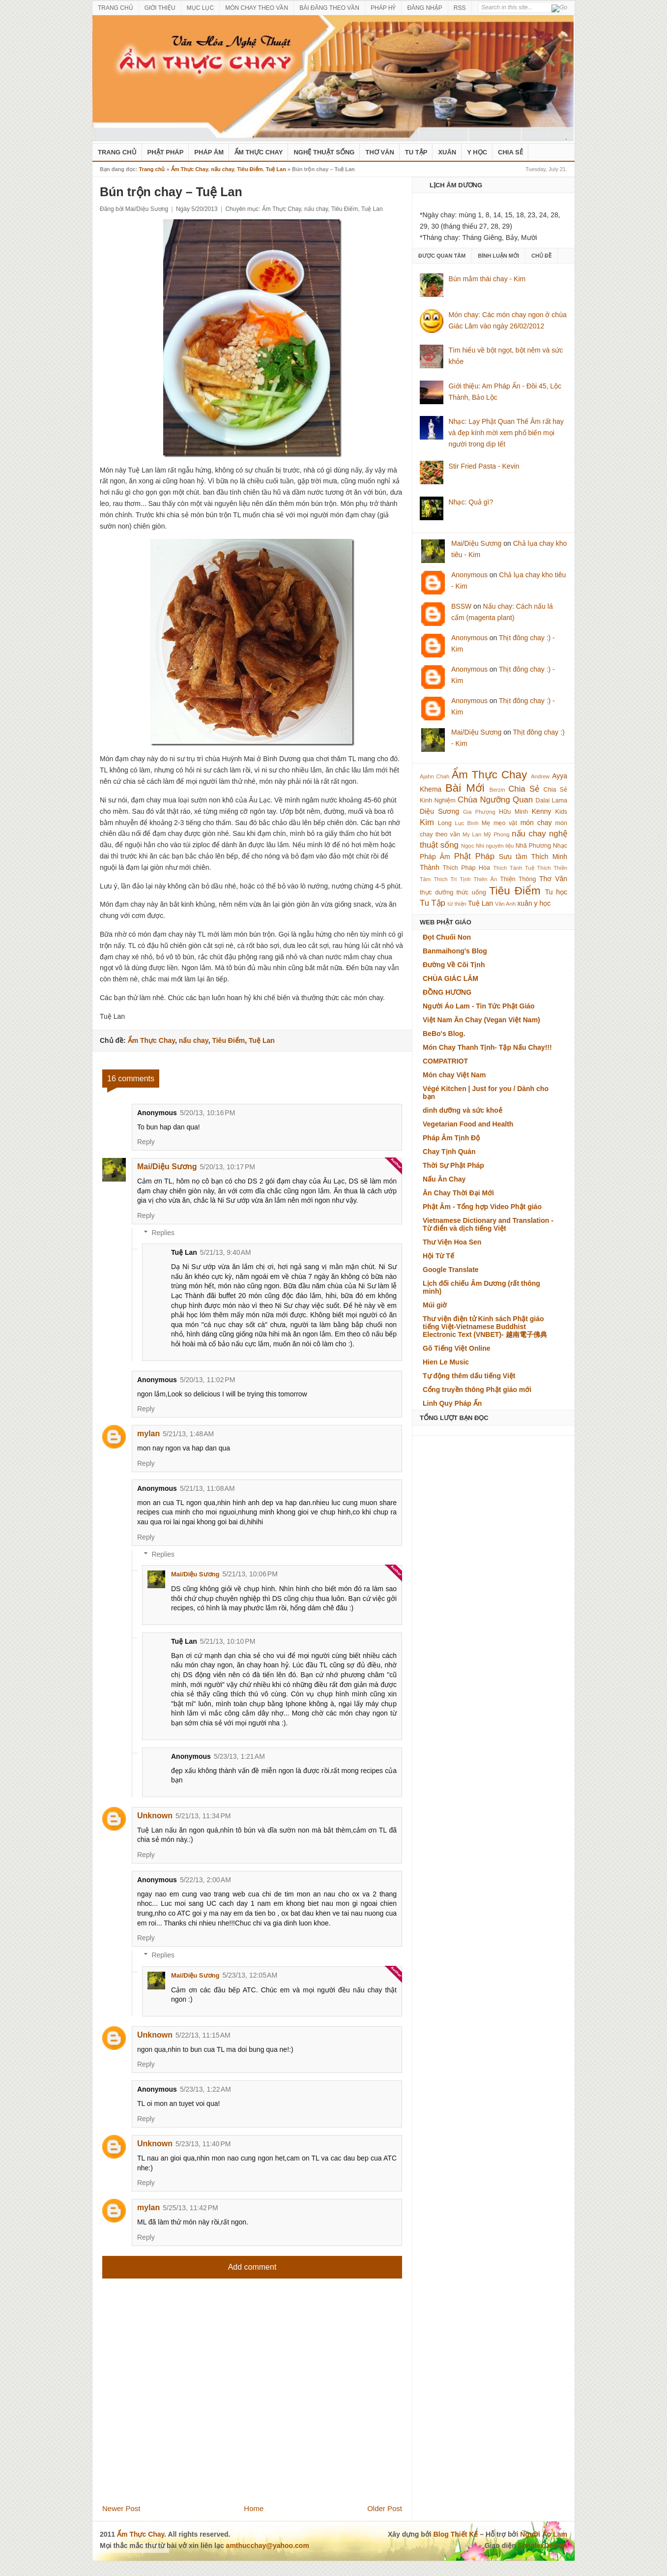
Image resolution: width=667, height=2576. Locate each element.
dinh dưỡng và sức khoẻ (462, 1110)
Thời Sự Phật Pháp (453, 1165)
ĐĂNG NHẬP (424, 7)
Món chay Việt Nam (454, 1075)
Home (253, 2508)
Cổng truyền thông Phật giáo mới (477, 1389)
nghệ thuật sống (323, 152)
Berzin (497, 790)
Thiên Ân (485, 879)
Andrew (540, 776)
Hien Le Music (446, 1362)
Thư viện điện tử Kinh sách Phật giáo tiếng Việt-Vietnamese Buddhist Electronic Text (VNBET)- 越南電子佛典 (485, 1326)
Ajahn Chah (434, 776)
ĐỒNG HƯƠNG (447, 992)
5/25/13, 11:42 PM (190, 2208)
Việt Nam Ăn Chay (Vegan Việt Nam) (481, 1020)
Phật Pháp (165, 152)
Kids (561, 811)
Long (445, 823)
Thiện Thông (518, 879)
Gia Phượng (479, 812)
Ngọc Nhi (472, 846)
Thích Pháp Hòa (466, 867)
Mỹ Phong (496, 834)
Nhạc (560, 845)
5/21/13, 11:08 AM (207, 1488)
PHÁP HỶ (383, 7)
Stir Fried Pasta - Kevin (484, 466)
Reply (146, 1142)
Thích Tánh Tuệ (513, 868)
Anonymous (469, 575)
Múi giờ (435, 1305)
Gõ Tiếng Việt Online (457, 1348)
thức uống (471, 892)
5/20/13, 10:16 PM (207, 1113)
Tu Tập (416, 152)
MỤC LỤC (200, 7)
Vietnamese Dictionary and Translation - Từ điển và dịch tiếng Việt (488, 1224)
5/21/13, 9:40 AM (225, 1252)
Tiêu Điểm (249, 169)
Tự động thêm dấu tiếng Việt (469, 1376)
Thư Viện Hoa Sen (452, 1242)
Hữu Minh (513, 811)
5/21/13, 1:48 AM (188, 1434)
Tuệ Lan (276, 169)
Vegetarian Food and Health (468, 1124)
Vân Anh (505, 904)
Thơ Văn (379, 152)
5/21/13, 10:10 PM (227, 1641)
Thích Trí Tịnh (452, 879)
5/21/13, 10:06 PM (249, 1574)
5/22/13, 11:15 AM (203, 2035)
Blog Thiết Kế (456, 2534)
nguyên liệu (500, 846)
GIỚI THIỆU (160, 7)
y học (542, 903)
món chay (536, 823)
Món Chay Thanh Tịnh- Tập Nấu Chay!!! (487, 1047)
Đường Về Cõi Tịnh (454, 965)
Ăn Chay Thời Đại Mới (458, 1193)
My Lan (472, 834)
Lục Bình (466, 823)
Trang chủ (152, 169)
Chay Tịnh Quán (449, 1151)
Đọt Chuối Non (447, 937)
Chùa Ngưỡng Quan (495, 799)
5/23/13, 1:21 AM (239, 1756)
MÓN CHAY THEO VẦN (256, 7)
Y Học (477, 152)
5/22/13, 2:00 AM (205, 1880)
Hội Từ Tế (438, 1256)
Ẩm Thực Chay (258, 152)
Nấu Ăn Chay (444, 1179)
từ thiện (457, 904)
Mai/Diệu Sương (167, 1166)
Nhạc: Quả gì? (471, 502)
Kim (427, 822)
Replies (162, 1233)
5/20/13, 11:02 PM (207, 1380)
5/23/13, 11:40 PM (203, 2144)
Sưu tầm (513, 856)
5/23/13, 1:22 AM (205, 2089)
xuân (524, 903)
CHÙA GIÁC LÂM (450, 978)
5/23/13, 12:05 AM (249, 1975)
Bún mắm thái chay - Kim (487, 279)
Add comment (252, 2267)
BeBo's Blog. (444, 1033)
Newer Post (121, 2508)
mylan (148, 1433)
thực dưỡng (436, 892)
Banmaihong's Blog (455, 951)
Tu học (556, 892)
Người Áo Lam (543, 2534)
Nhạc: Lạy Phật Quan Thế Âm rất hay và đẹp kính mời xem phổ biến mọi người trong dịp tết (506, 432)
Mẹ (486, 823)
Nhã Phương (533, 845)
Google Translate (451, 1269)
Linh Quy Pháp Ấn (452, 1403)
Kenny (541, 811)
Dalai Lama (551, 800)
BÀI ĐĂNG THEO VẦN (329, 7)
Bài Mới (465, 788)
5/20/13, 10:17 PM (227, 1167)
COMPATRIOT (445, 1061)
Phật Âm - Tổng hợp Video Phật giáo (482, 1207)
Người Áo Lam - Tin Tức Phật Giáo (479, 1006)
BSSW (461, 606)
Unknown (155, 1815)
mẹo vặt (505, 823)
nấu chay (222, 169)
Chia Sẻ (510, 152)
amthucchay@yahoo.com (267, 2545)
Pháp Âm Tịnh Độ (451, 1138)
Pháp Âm (209, 152)
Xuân (447, 152)
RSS (460, 7)
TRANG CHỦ (115, 7)
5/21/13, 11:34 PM (203, 1816)
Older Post (384, 2508)
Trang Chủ (117, 152)
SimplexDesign (542, 2545)
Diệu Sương (439, 811)
